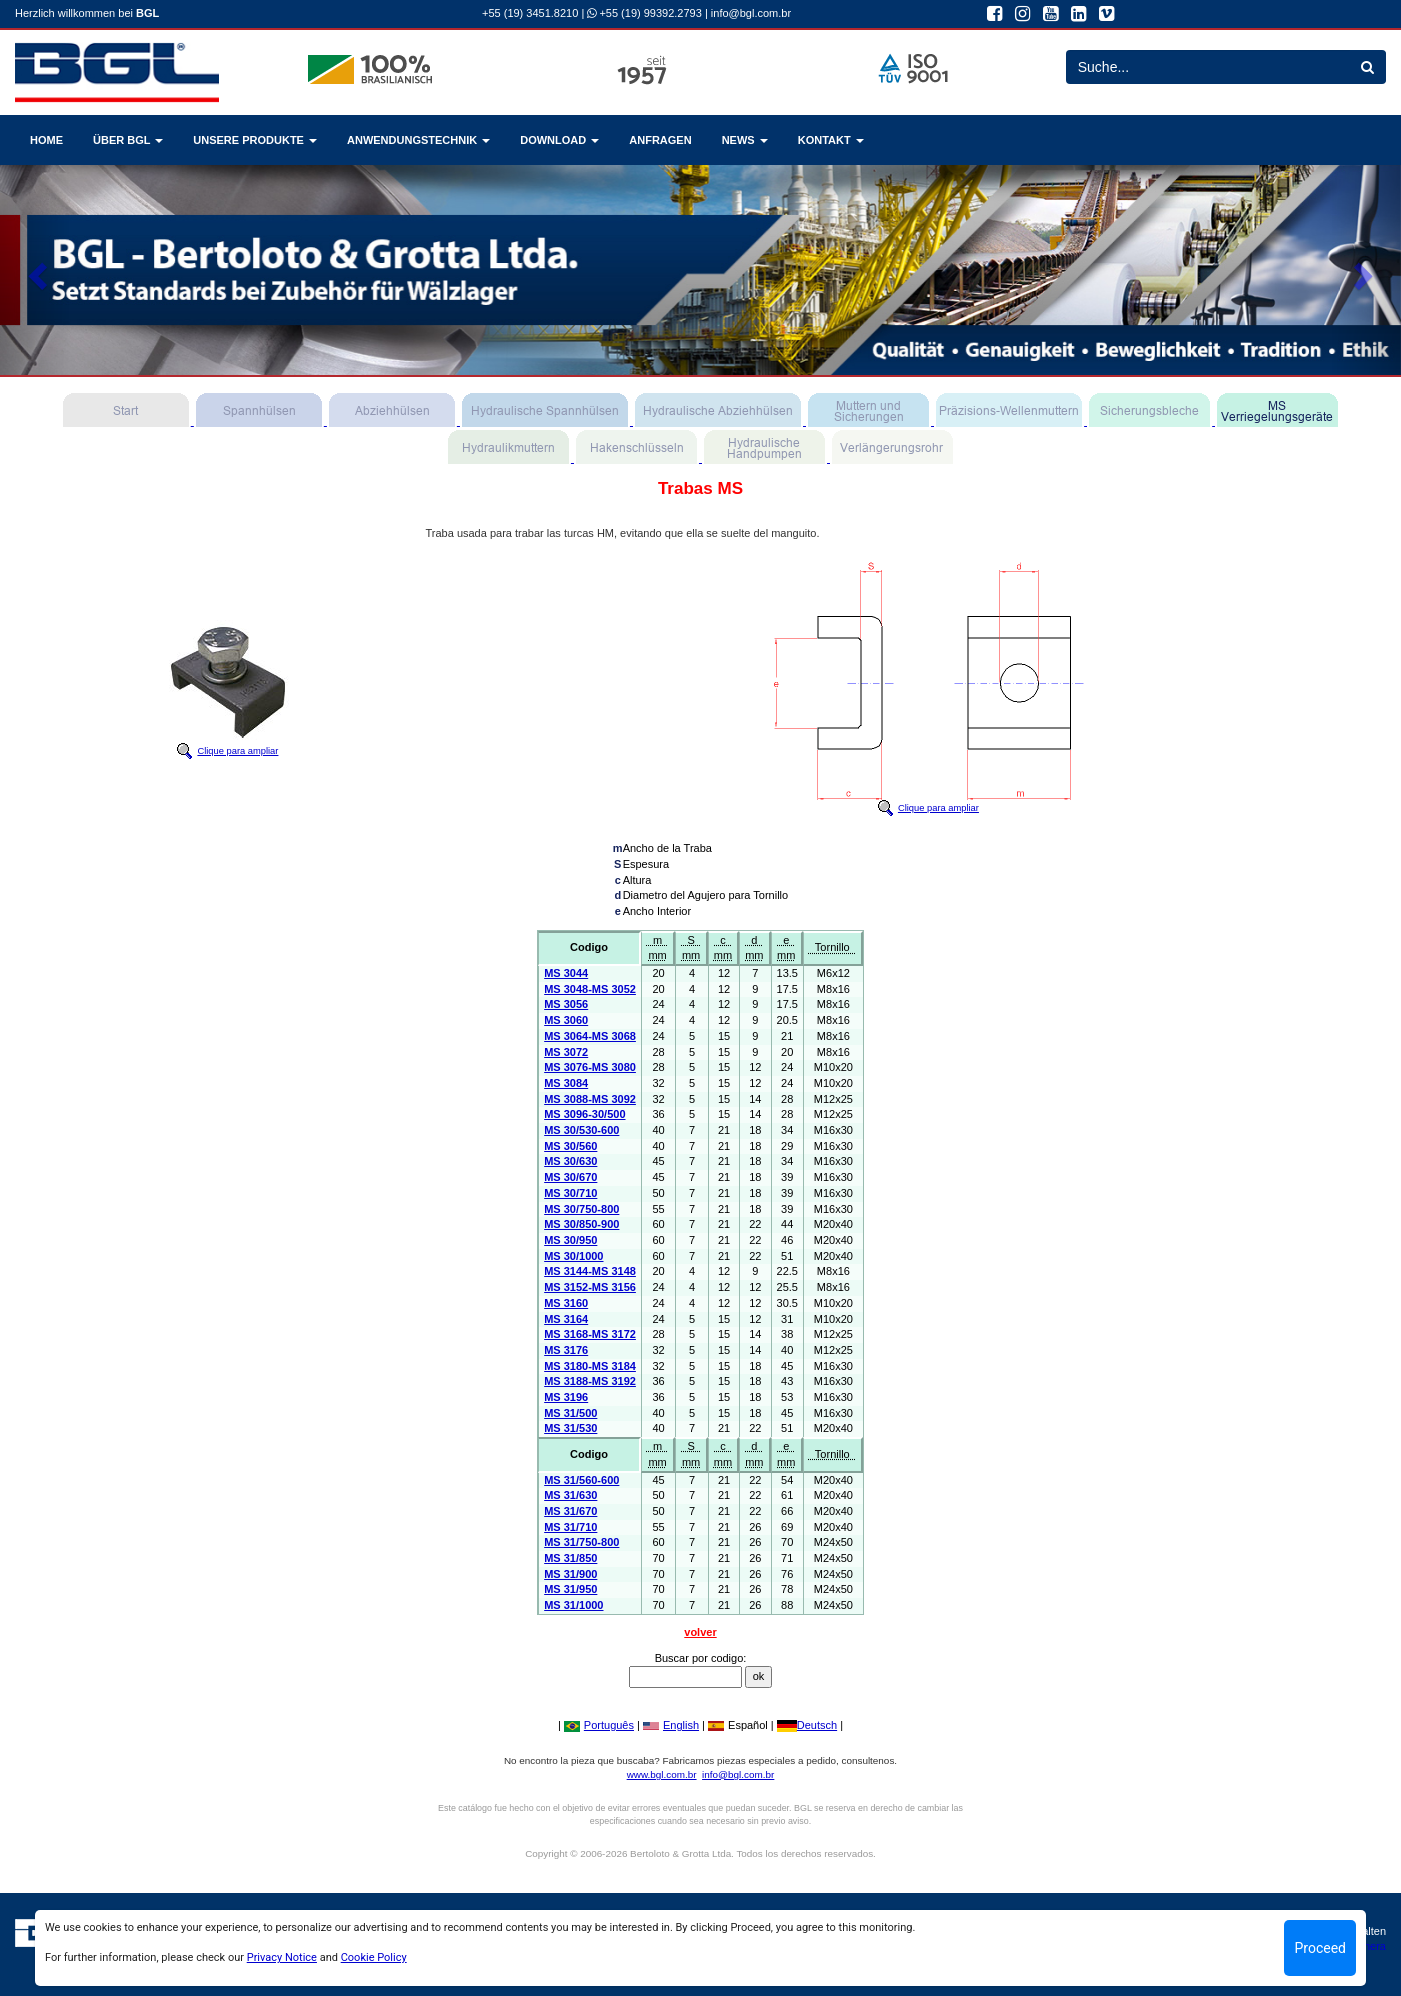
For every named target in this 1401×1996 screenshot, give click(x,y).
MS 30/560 (570, 1146)
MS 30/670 (570, 1177)
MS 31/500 (570, 1413)
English (671, 1725)
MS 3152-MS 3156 (590, 1287)
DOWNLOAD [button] (559, 140)
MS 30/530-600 (581, 1130)
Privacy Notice (282, 1957)
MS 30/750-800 (581, 1209)
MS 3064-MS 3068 (590, 1036)
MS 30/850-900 (581, 1224)
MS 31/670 (570, 1511)
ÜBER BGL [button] (128, 140)
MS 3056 (566, 1004)
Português (599, 1725)
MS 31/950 (570, 1589)
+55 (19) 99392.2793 (644, 13)
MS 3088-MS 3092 (590, 1099)
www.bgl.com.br (662, 1774)
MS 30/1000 (573, 1256)
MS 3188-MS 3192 (590, 1381)
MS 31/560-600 (581, 1480)
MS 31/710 (570, 1527)
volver (700, 1632)
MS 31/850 (570, 1558)
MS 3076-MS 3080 (590, 1067)
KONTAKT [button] (831, 140)
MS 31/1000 (573, 1605)
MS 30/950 (570, 1240)
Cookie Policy (374, 1957)
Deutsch (807, 1725)
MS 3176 (566, 1350)
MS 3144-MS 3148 (590, 1271)
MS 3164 (566, 1319)
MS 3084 (566, 1083)
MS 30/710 (570, 1193)
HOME (46, 140)
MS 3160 (566, 1303)
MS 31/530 (570, 1428)
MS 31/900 (570, 1574)
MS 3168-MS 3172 (590, 1334)
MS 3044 (566, 973)
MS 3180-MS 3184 (590, 1366)
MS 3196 (566, 1397)
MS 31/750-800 (581, 1542)
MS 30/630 (570, 1161)
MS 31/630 (570, 1495)
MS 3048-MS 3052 (590, 989)
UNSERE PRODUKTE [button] (255, 140)
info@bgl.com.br (751, 13)
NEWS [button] (745, 140)
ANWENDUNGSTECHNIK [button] (418, 140)
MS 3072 (566, 1052)
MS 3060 (566, 1020)
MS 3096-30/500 (584, 1114)
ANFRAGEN (660, 140)
